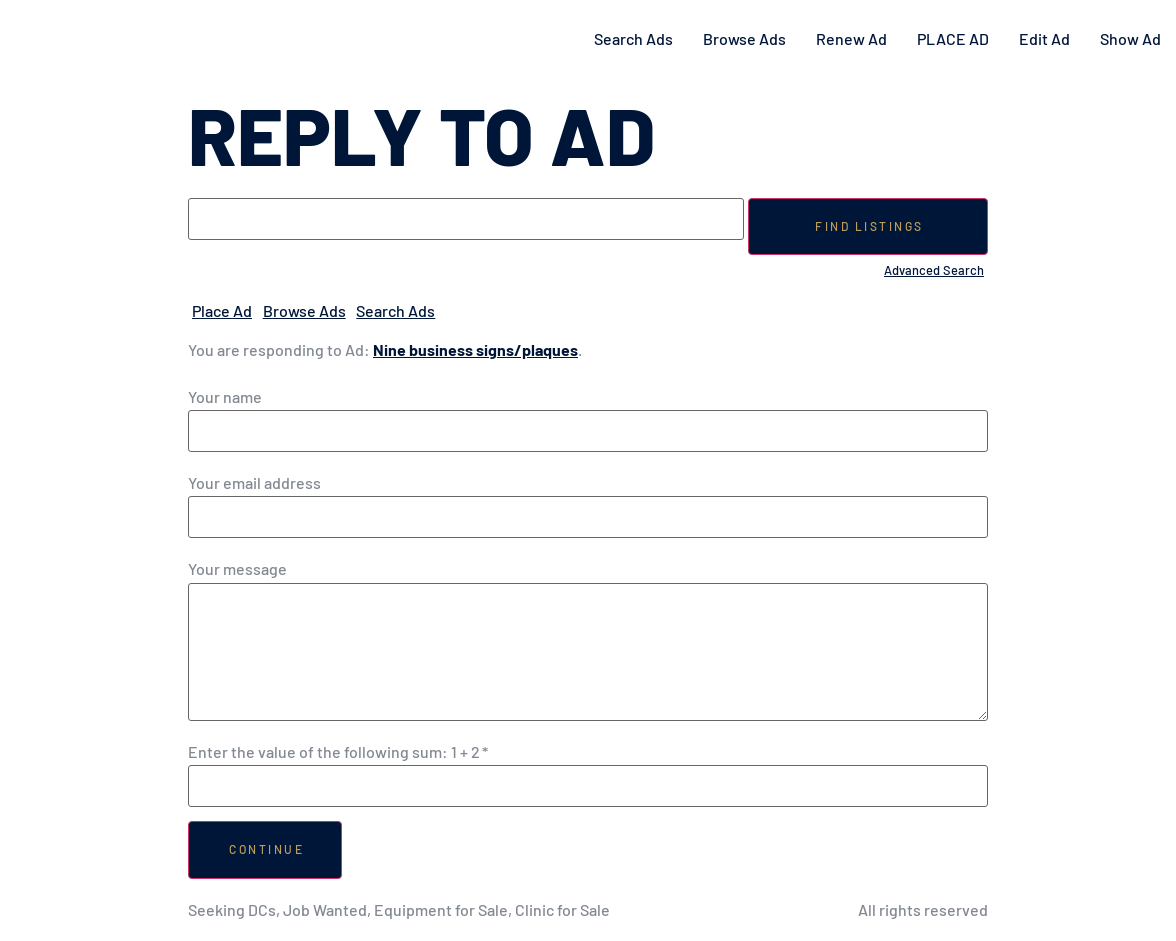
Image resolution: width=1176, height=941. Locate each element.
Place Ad (222, 310)
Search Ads (633, 38)
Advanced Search (934, 270)
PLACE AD (953, 38)
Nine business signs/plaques (475, 349)
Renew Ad (851, 38)
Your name (225, 397)
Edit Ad (1044, 38)
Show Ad (1130, 38)
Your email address (254, 483)
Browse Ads (744, 38)
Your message (237, 569)
